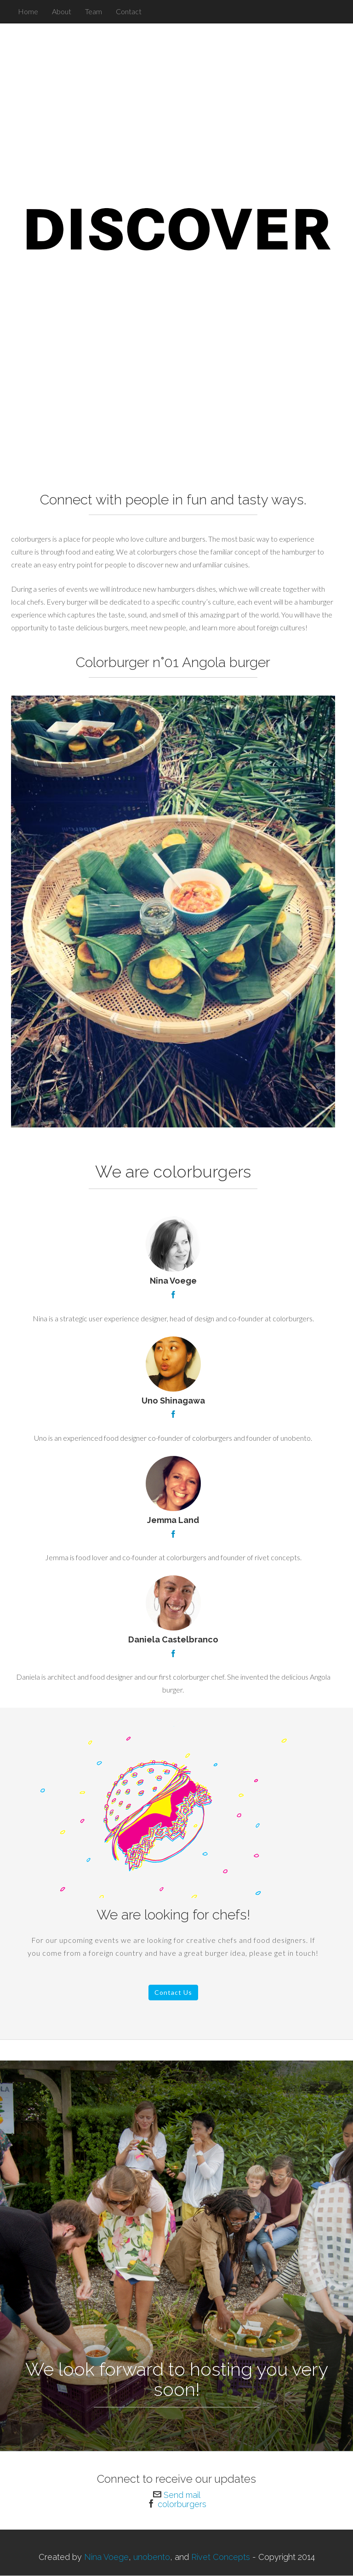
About (61, 11)
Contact (129, 11)
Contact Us (173, 1992)
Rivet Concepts (219, 2557)
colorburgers (182, 2504)
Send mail (182, 2495)
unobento (151, 2557)
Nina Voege (106, 2557)
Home (28, 11)
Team (93, 11)
